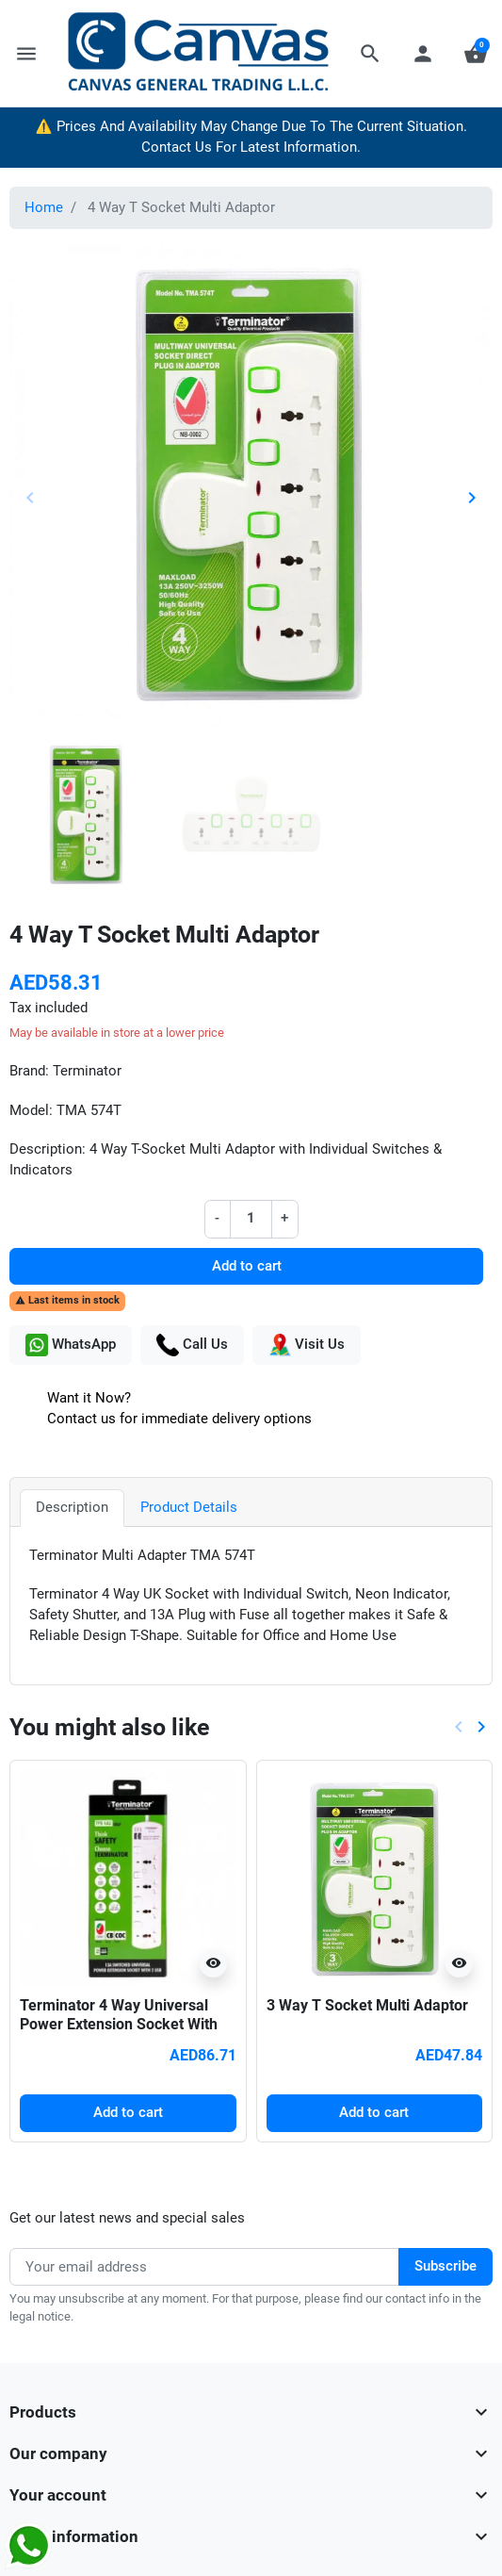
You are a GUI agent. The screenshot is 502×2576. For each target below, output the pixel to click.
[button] (370, 54)
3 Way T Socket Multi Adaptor (367, 2005)
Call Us (192, 1345)
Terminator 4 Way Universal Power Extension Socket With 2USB (119, 2024)
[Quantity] (251, 1219)
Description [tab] (72, 1508)
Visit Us (306, 1345)
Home (43, 208)
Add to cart (247, 1266)
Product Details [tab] (188, 1508)
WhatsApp (70, 1345)
